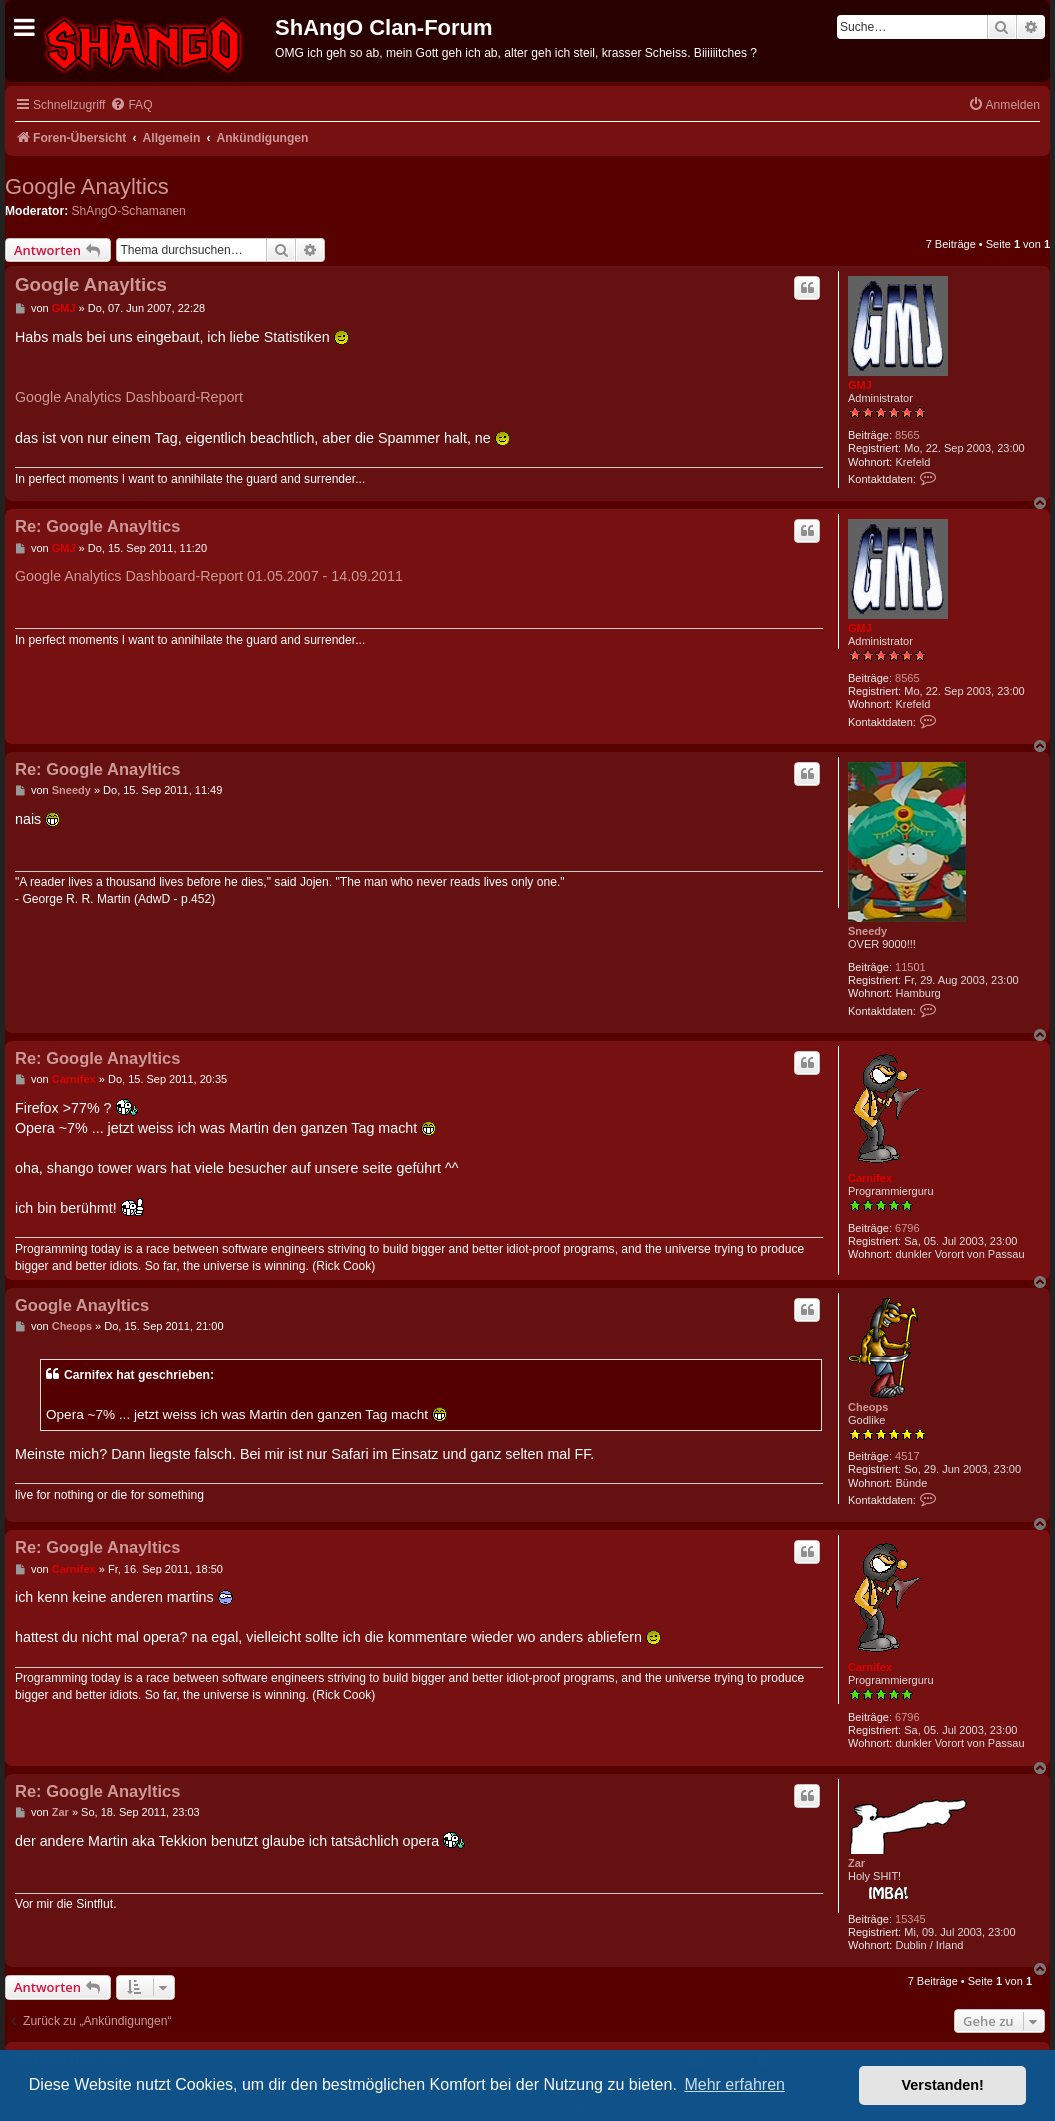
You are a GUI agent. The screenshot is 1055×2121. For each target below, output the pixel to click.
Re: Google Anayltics (97, 526)
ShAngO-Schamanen (129, 211)
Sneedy (867, 931)
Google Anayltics (87, 186)
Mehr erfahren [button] (734, 2084)
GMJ (860, 385)
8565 (907, 435)
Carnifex (870, 1178)
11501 (910, 967)
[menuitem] (131, 105)
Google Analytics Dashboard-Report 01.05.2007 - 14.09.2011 (209, 576)
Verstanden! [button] (943, 2085)
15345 (910, 1919)
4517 (907, 1456)
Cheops (868, 1407)
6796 (907, 1228)
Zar (856, 1863)
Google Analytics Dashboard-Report (129, 397)
